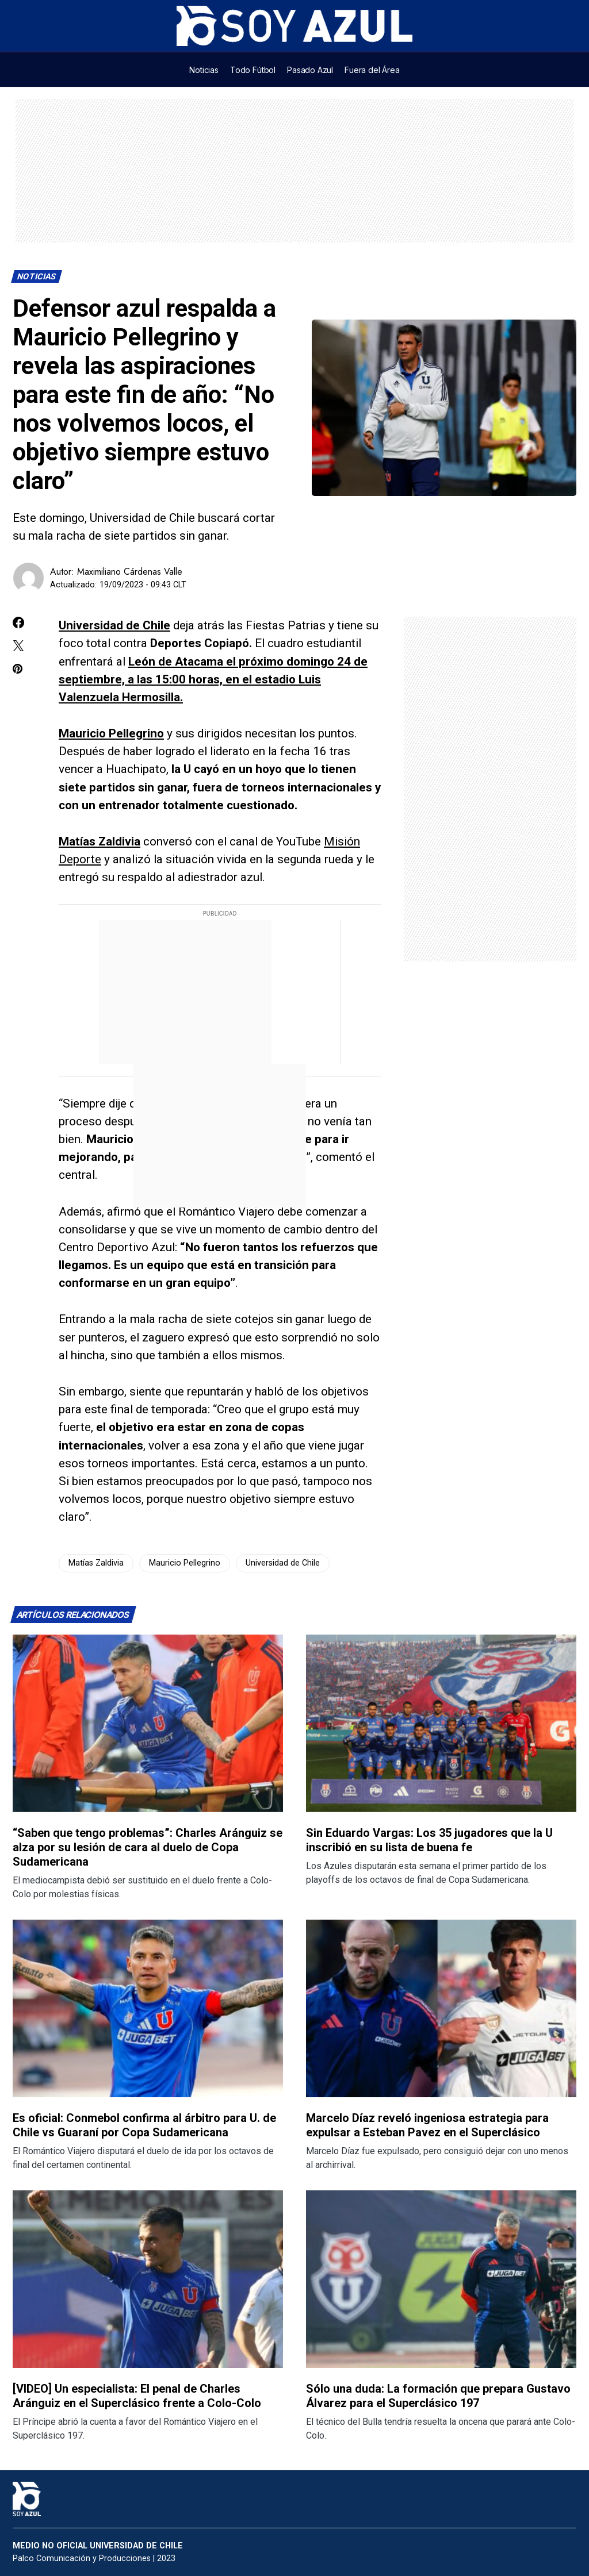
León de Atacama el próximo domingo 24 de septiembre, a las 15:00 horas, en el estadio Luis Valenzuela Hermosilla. (213, 679)
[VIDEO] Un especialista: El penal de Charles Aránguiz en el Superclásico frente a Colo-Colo (137, 2396)
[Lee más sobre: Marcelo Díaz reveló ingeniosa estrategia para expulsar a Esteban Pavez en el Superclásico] (441, 2008)
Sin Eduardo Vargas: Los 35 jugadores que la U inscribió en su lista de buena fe (429, 1840)
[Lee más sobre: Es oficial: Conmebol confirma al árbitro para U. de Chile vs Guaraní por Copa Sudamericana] (148, 2008)
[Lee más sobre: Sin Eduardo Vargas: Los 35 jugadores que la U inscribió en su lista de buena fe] (441, 1723)
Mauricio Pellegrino (111, 733)
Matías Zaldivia (99, 841)
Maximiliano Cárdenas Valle (129, 571)
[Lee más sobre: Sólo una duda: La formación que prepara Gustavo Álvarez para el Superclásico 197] (441, 2279)
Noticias (37, 277)
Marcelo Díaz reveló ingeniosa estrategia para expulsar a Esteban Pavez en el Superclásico (427, 2125)
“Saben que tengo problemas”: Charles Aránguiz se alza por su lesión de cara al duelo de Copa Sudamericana (147, 1847)
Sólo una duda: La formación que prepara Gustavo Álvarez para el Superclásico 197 (438, 2396)
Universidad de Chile (114, 625)
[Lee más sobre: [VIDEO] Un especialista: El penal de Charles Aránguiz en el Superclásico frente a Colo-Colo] (148, 2279)
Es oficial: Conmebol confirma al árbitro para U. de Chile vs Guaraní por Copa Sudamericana (144, 2125)
